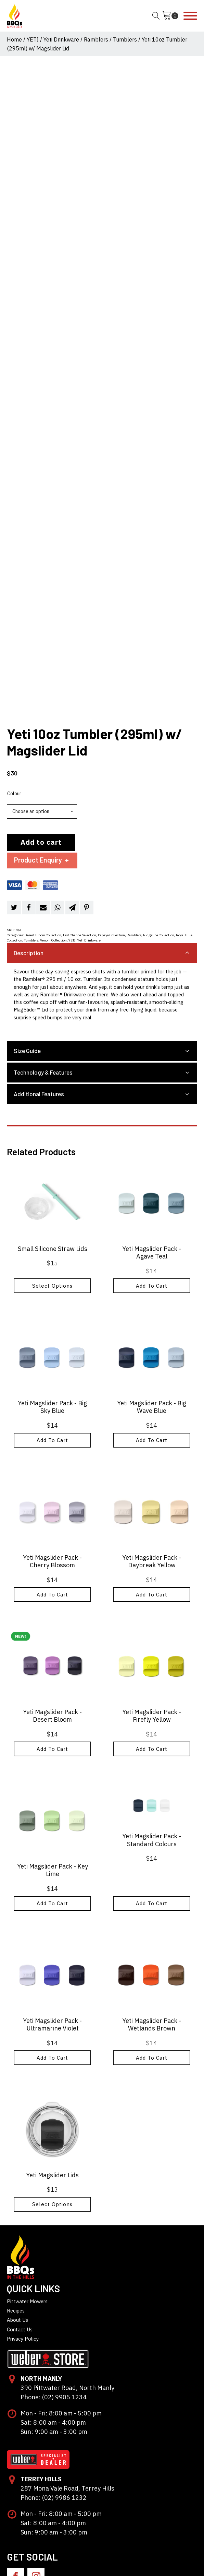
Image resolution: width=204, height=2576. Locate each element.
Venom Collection (53, 920)
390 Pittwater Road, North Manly (67, 2369)
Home (14, 39)
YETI (33, 39)
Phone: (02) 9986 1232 (54, 2478)
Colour (14, 774)
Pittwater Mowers (27, 2282)
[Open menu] (190, 16)
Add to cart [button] (151, 1266)
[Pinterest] (86, 888)
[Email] (43, 888)
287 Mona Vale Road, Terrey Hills (67, 2469)
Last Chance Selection (79, 915)
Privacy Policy (23, 2319)
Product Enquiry (42, 840)
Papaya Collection (111, 915)
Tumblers (125, 39)
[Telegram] (72, 888)
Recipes (16, 2291)
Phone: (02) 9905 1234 (54, 2378)
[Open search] (156, 16)
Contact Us (20, 2310)
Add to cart (41, 822)
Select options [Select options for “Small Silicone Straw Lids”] (52, 1266)
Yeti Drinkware (61, 39)
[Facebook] (29, 888)
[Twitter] (14, 888)
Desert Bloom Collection (43, 915)
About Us (17, 2300)
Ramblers (96, 39)
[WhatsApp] (57, 888)
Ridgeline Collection (158, 915)
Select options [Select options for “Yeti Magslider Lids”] (52, 2185)
